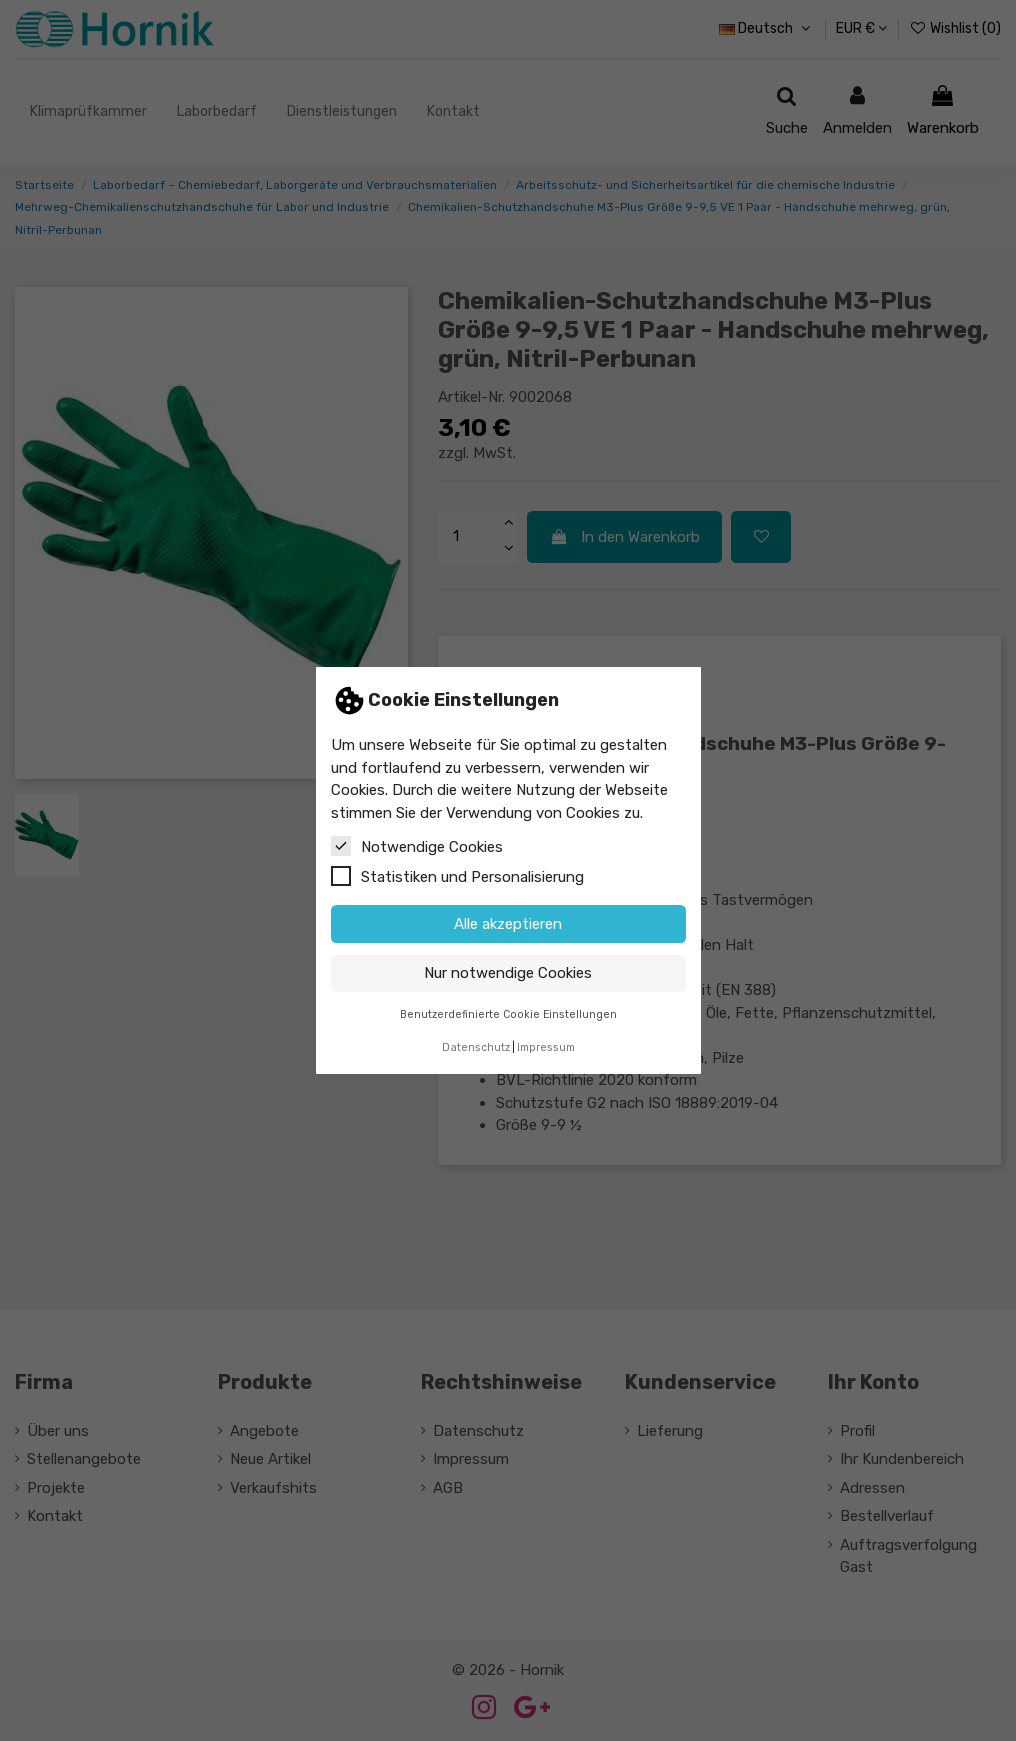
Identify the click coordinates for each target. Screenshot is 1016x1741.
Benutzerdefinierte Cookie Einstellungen (508, 1014)
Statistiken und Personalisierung (457, 876)
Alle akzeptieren (508, 924)
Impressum (546, 1047)
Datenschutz (476, 1047)
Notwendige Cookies (417, 846)
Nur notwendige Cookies (508, 973)
